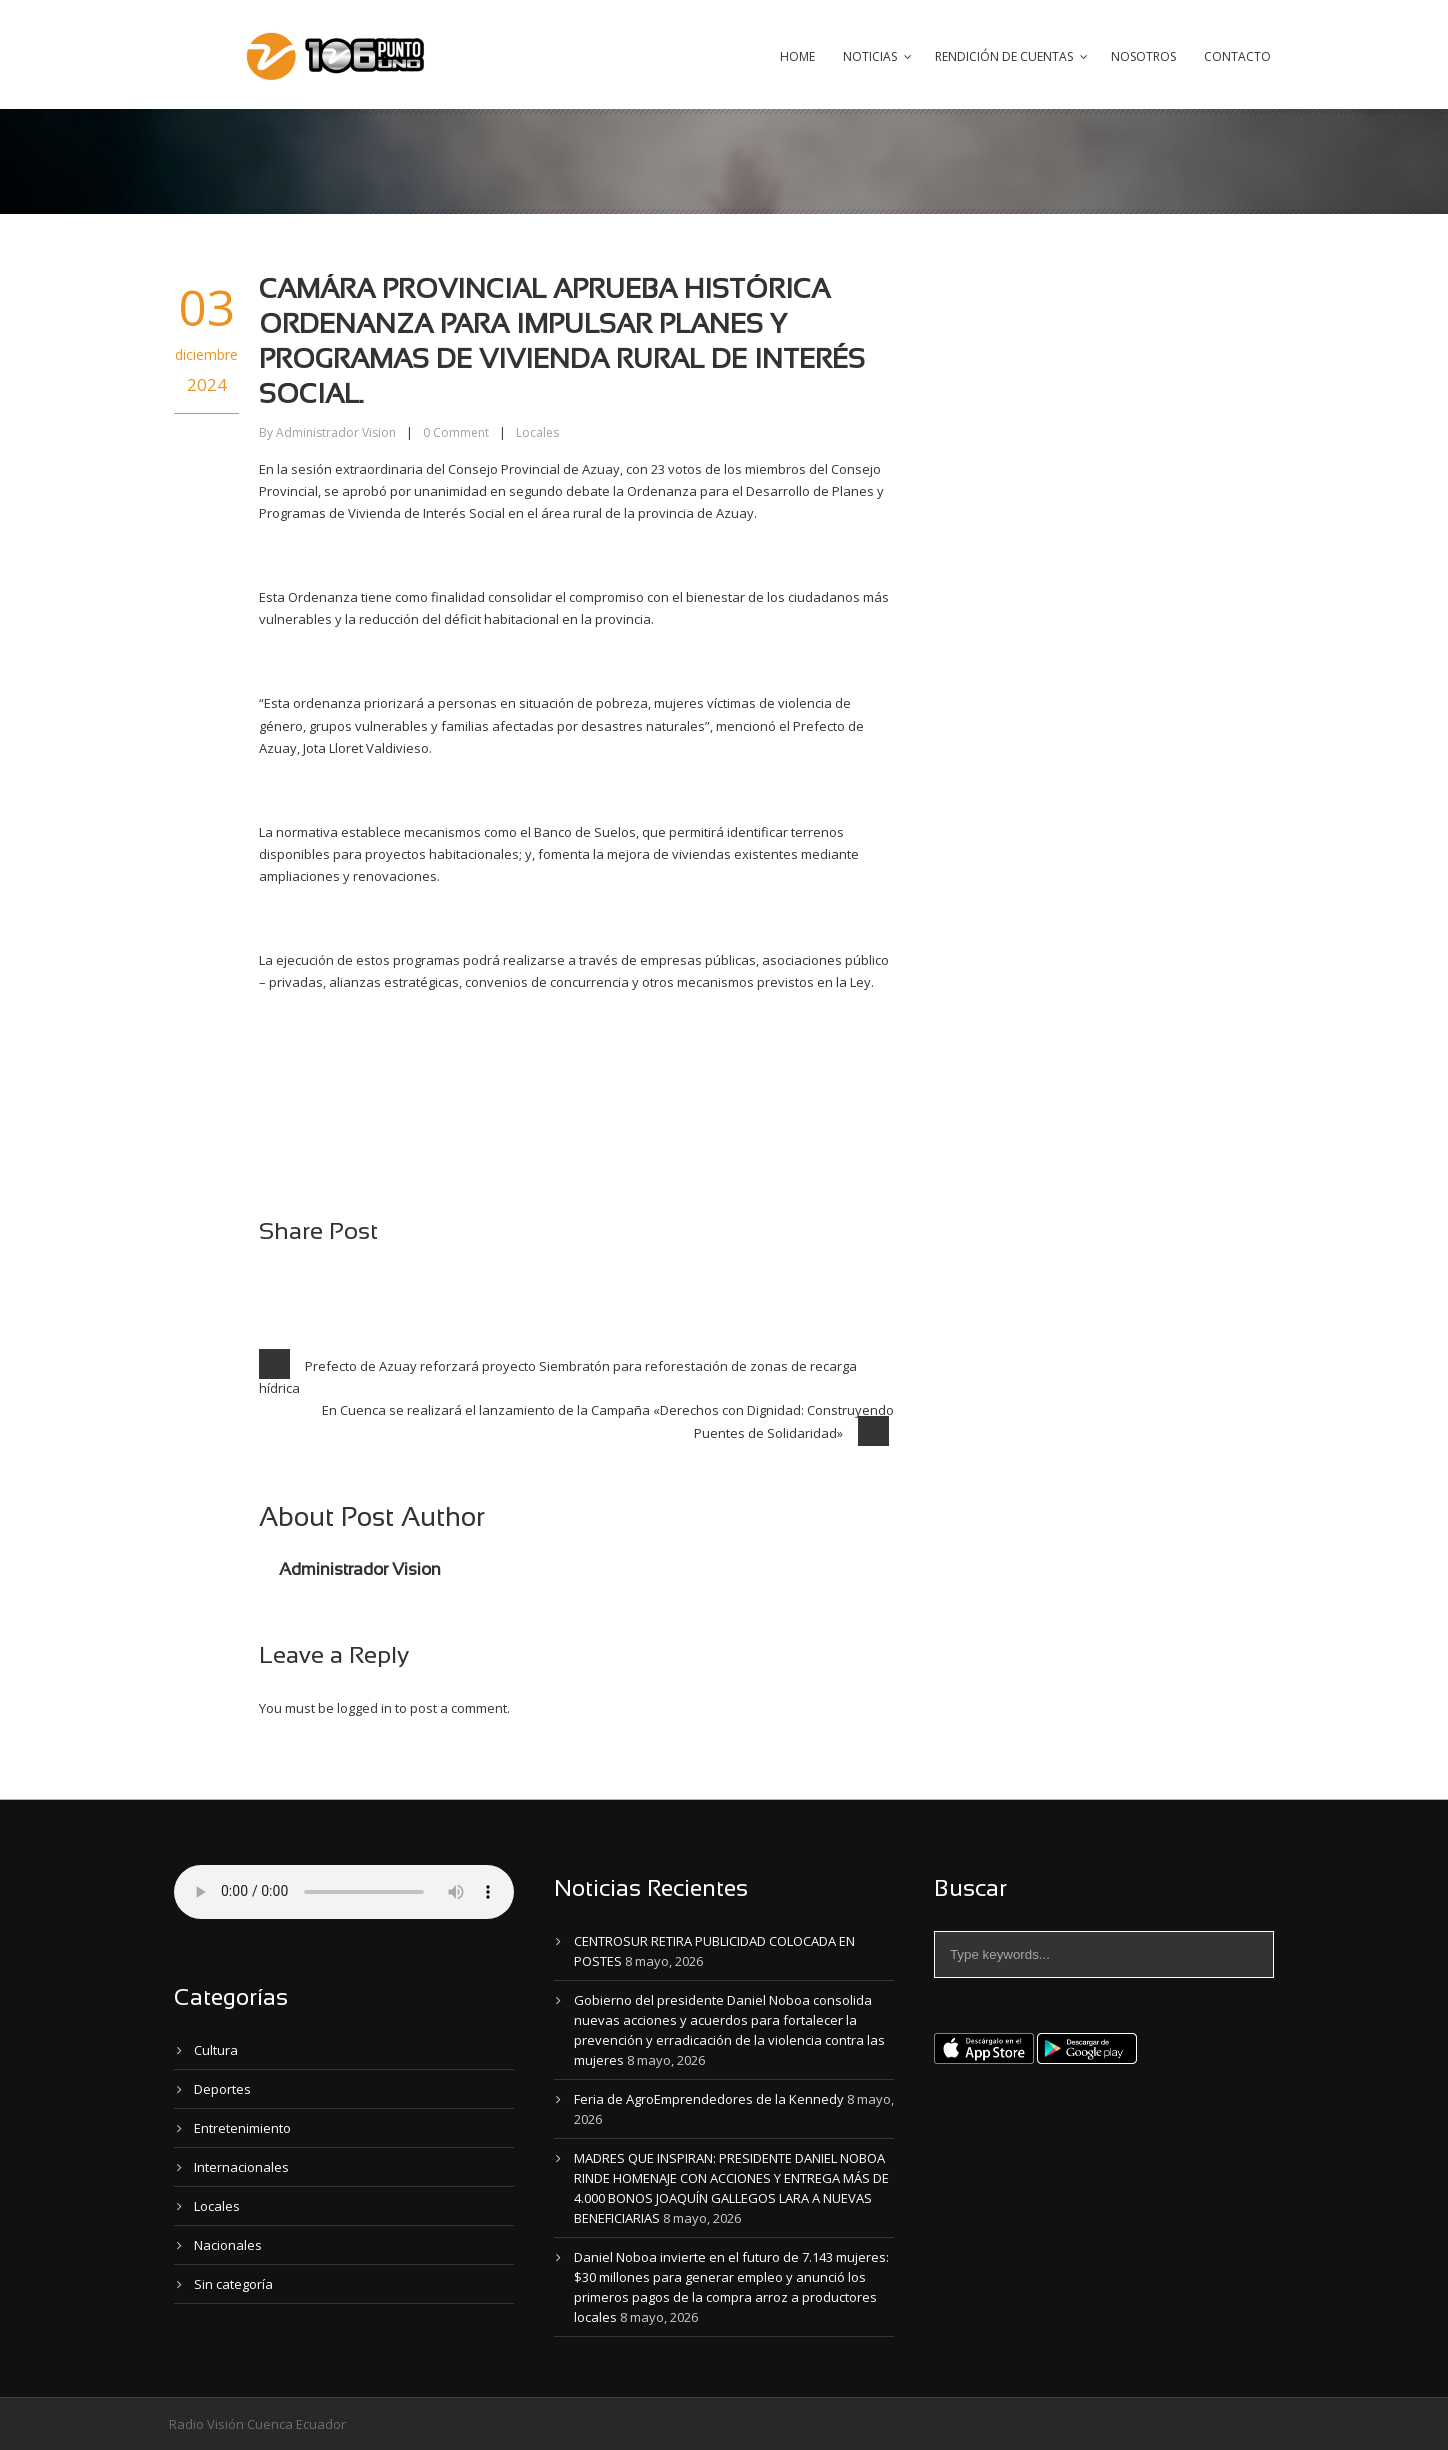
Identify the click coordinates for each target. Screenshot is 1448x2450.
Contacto (1237, 56)
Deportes (222, 2089)
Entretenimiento (242, 2128)
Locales (537, 432)
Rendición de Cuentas (1004, 56)
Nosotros (1143, 56)
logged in (364, 1708)
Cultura (216, 2050)
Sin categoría (233, 2284)
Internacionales (241, 2167)
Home (797, 56)
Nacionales (228, 2245)
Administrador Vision (336, 432)
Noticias (870, 56)
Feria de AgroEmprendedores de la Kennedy (709, 2099)
